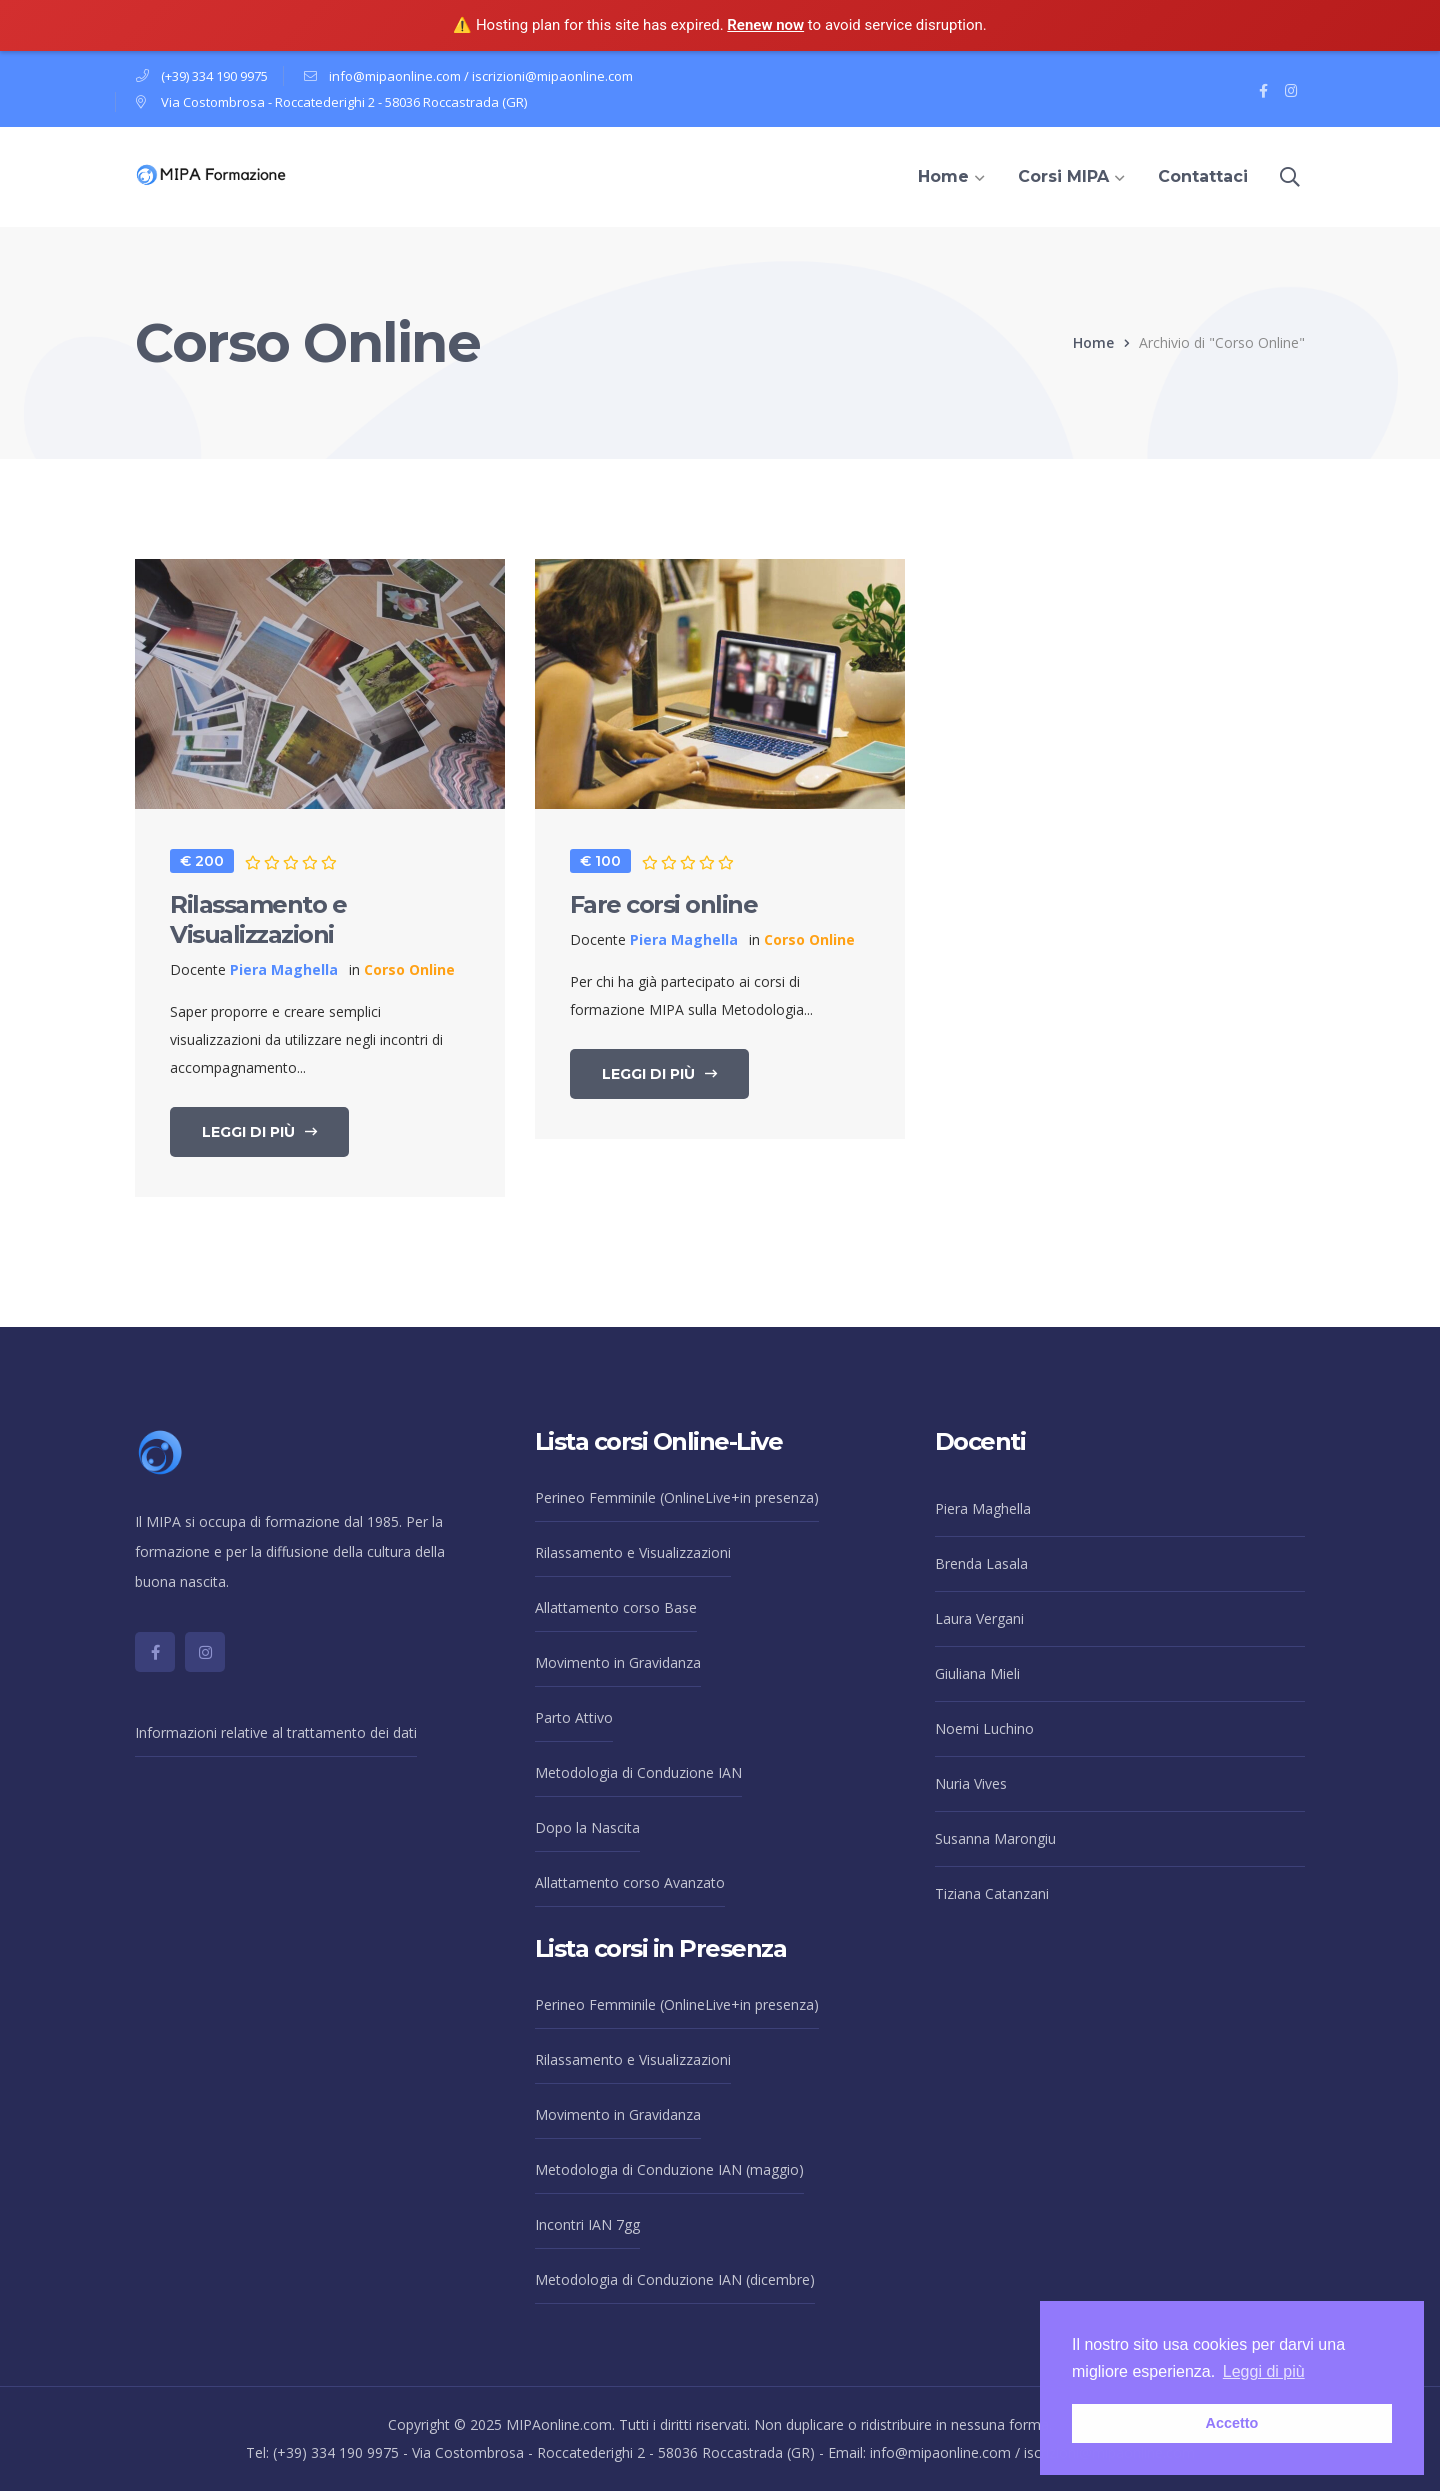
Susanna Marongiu (995, 1838)
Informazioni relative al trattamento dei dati (276, 1732)
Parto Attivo (574, 1717)
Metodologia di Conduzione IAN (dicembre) (675, 2279)
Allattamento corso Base (616, 1607)
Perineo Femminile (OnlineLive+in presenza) (677, 1497)
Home (1093, 342)
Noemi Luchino (984, 1728)
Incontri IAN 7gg (587, 2224)
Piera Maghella (983, 1508)
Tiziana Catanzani (992, 1893)
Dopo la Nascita (587, 1827)
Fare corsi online (664, 904)
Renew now (765, 25)
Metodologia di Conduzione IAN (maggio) (669, 2169)
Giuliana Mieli (977, 1673)
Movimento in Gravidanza (618, 1662)
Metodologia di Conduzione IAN (638, 1772)
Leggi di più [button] (1264, 2371)
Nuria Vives (971, 1783)
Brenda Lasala (981, 1563)
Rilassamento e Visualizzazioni (258, 919)
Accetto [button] (1232, 2423)
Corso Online (409, 969)
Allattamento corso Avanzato (630, 1882)
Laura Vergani (979, 1618)
